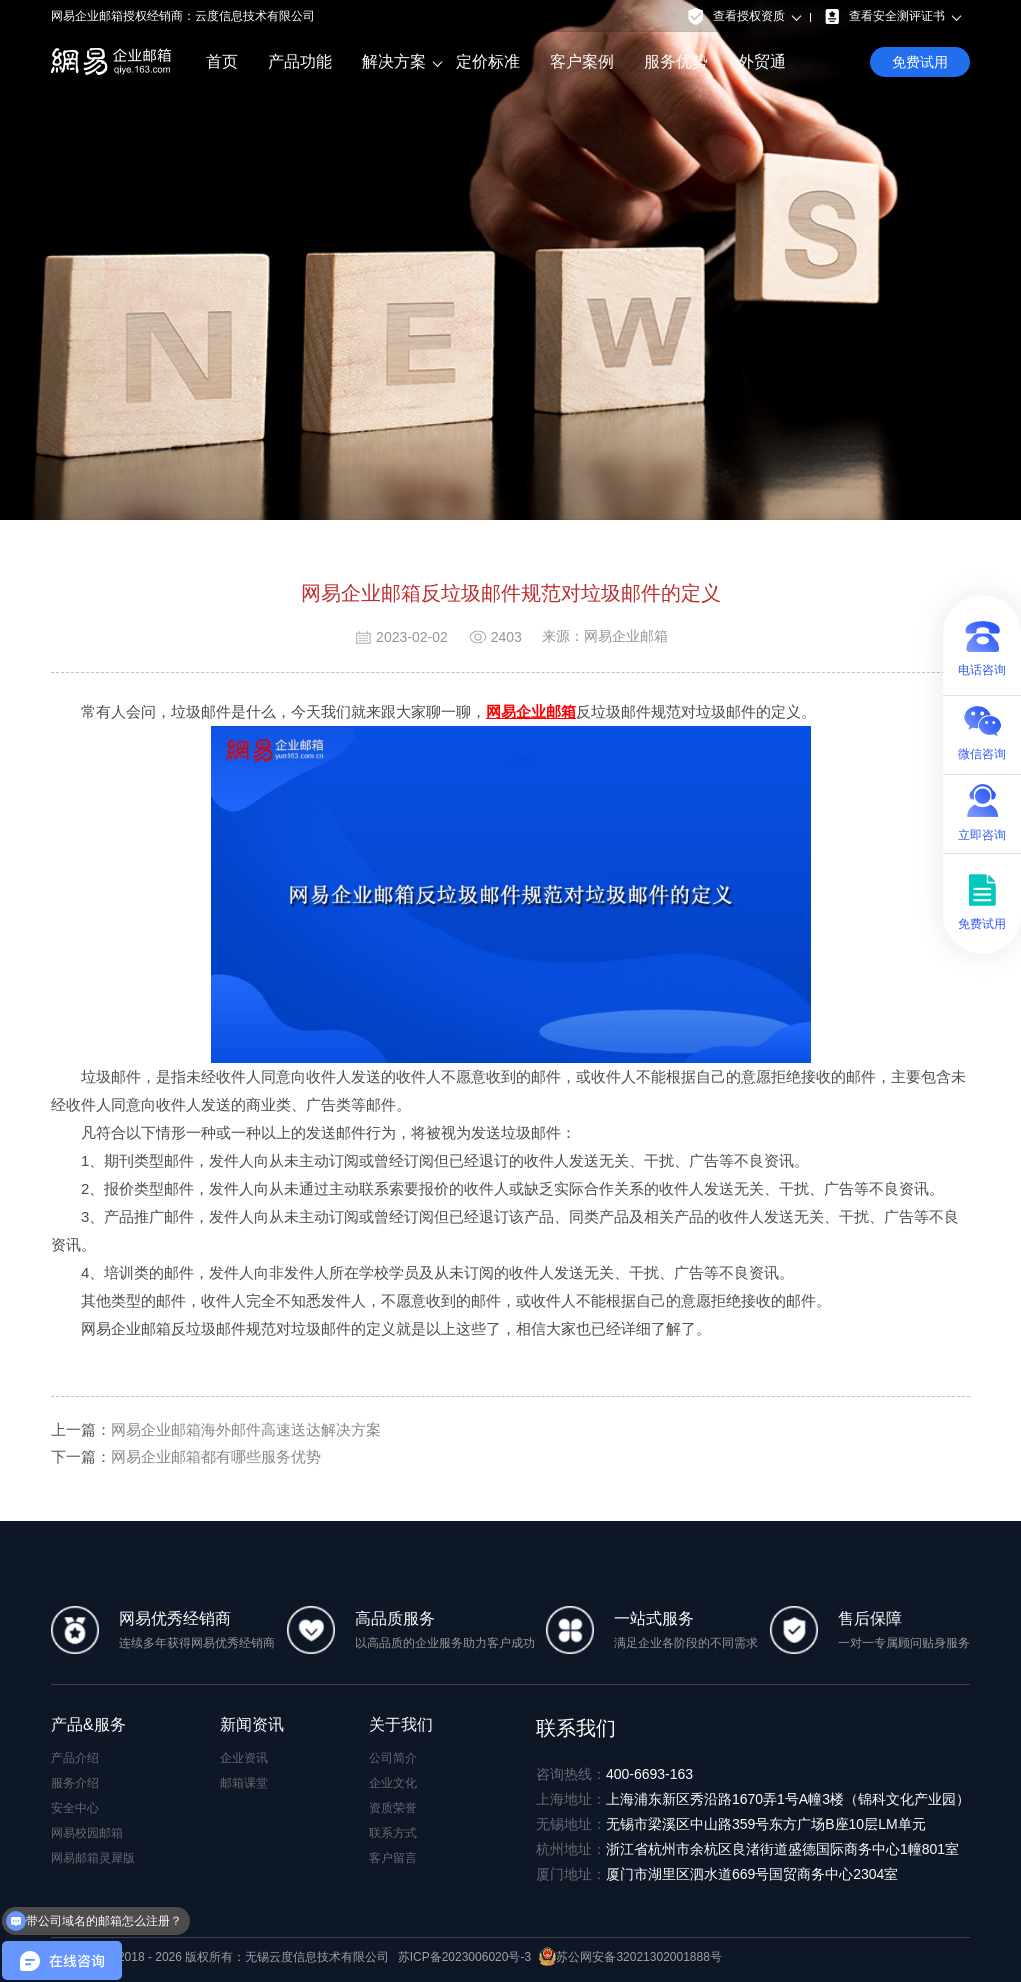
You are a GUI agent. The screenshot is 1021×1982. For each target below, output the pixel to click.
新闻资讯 (252, 1724)
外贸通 (762, 61)
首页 (222, 61)
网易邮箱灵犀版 (93, 1858)
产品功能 (300, 61)
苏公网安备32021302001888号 (630, 1957)
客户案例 (582, 61)
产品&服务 (88, 1724)
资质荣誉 (393, 1808)
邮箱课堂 (244, 1783)
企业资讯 (244, 1758)
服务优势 (676, 61)
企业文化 (393, 1783)
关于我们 (401, 1724)
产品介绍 (75, 1758)
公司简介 (393, 1758)
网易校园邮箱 (87, 1833)
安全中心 (75, 1808)
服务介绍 (75, 1783)
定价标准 (488, 61)
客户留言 (393, 1858)
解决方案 (394, 62)
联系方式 (393, 1833)
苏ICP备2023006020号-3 (464, 1957)
